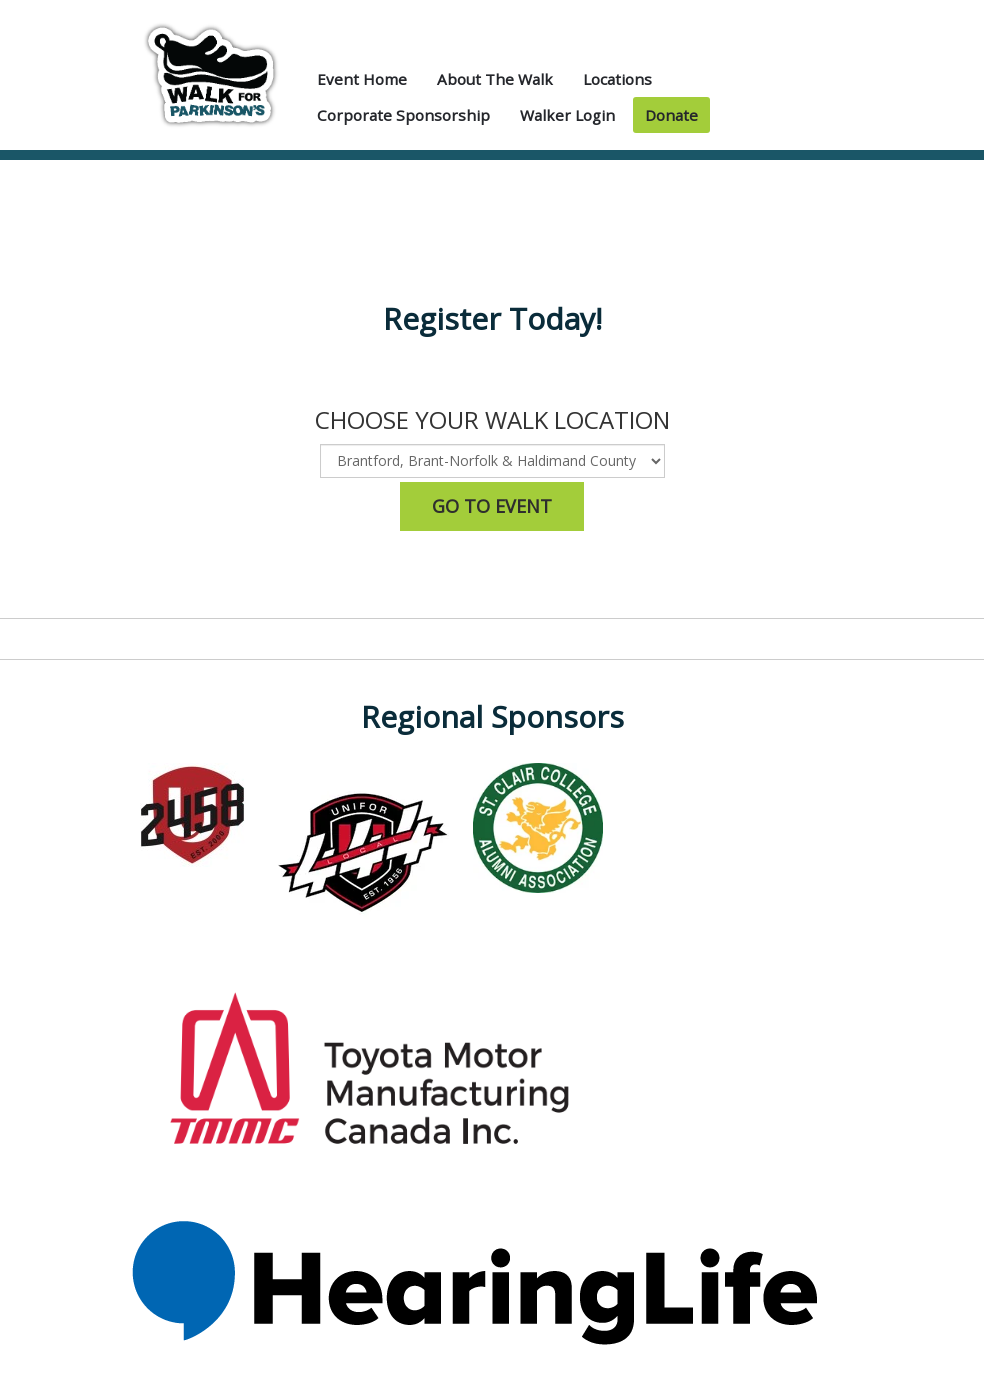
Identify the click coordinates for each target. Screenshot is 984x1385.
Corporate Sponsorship (403, 115)
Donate (671, 115)
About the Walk (495, 79)
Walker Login (567, 115)
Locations (617, 79)
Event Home (362, 79)
